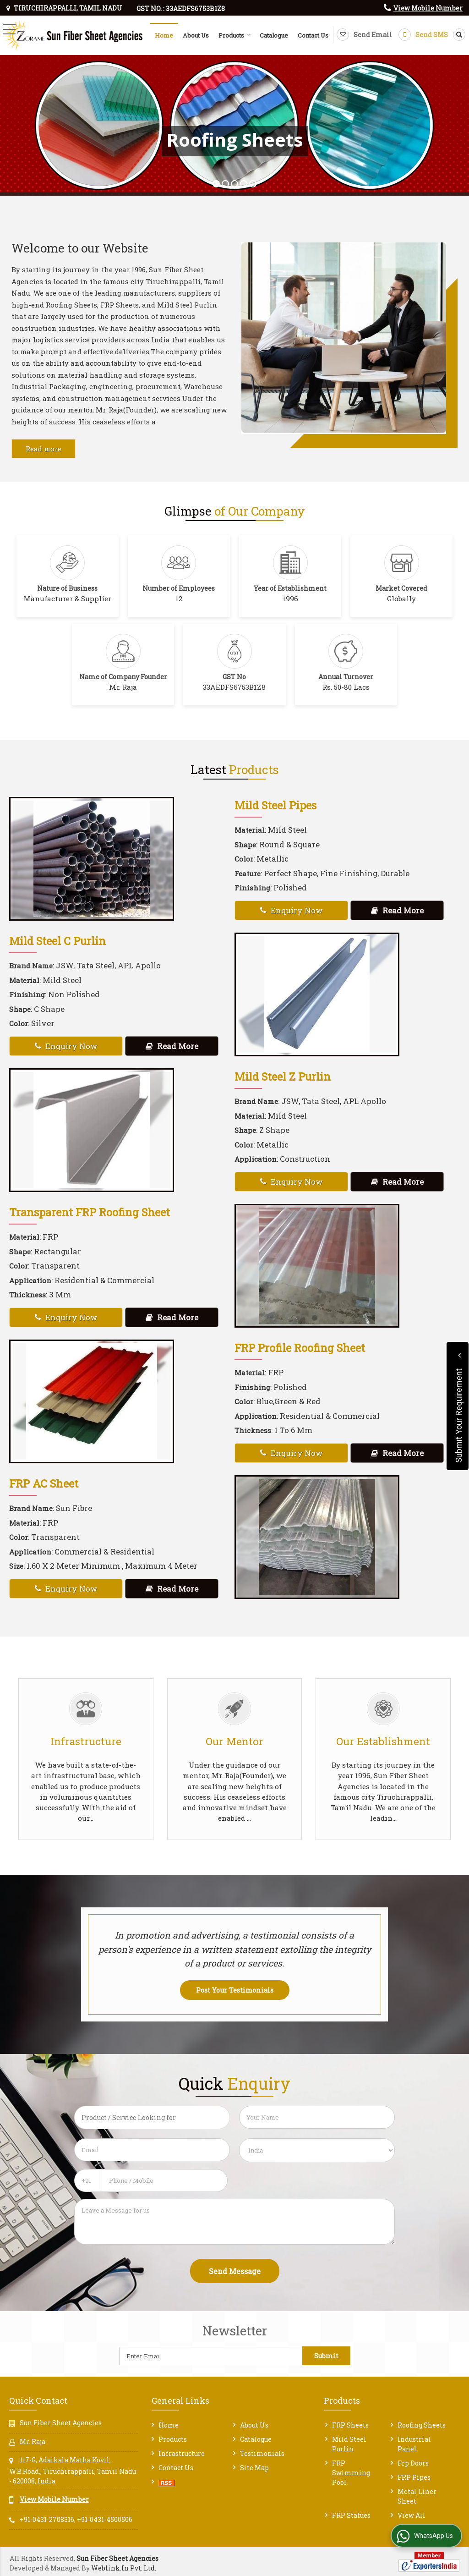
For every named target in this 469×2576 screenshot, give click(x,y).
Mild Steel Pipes (275, 805)
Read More (397, 910)
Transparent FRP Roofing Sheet (89, 1212)
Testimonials (262, 2453)
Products (234, 35)
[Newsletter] (210, 2356)
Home (164, 35)
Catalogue (274, 35)
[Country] (317, 2150)
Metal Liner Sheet (417, 2496)
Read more (43, 448)
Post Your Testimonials (234, 1990)
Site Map (254, 2467)
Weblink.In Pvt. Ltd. (123, 2568)
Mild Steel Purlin (349, 2444)
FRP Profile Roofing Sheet (299, 1347)
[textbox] (152, 2117)
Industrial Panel (414, 2444)
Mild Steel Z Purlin (282, 1076)
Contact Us (313, 35)
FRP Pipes (414, 2477)
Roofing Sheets (422, 2425)
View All (411, 2515)
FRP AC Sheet (43, 1483)
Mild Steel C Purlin (57, 941)
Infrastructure (181, 2453)
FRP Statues (351, 2515)
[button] (428, 8)
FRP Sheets (350, 2425)
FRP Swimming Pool (351, 2473)
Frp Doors (413, 2463)
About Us (196, 35)
